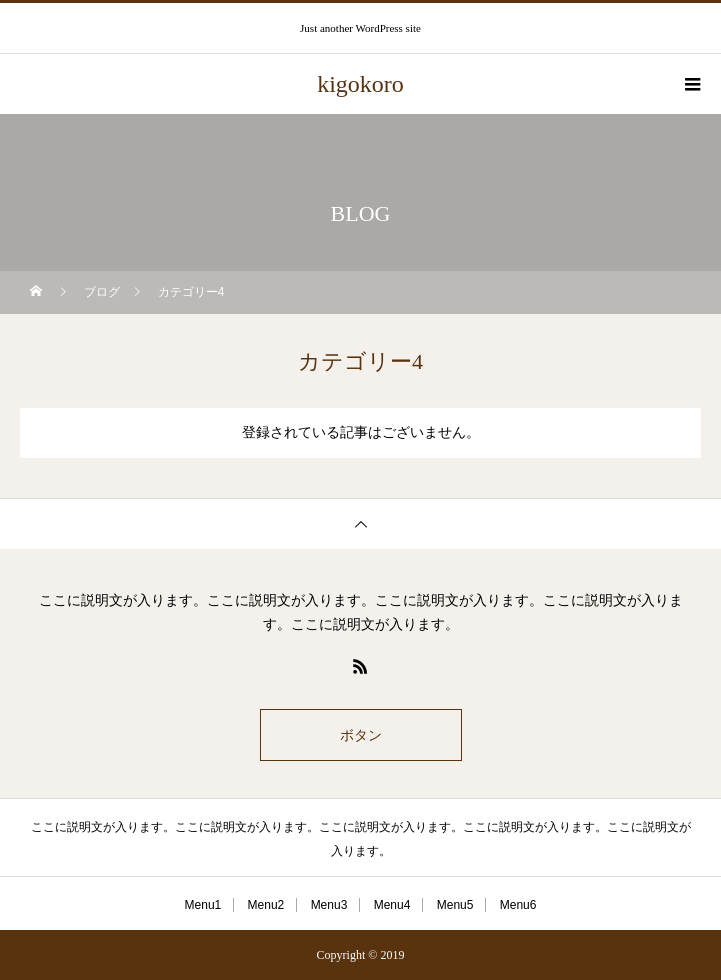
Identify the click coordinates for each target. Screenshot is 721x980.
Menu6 (518, 905)
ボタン (361, 735)
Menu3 (329, 905)
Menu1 (203, 905)
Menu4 (392, 905)
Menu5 (455, 905)
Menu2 (266, 905)
